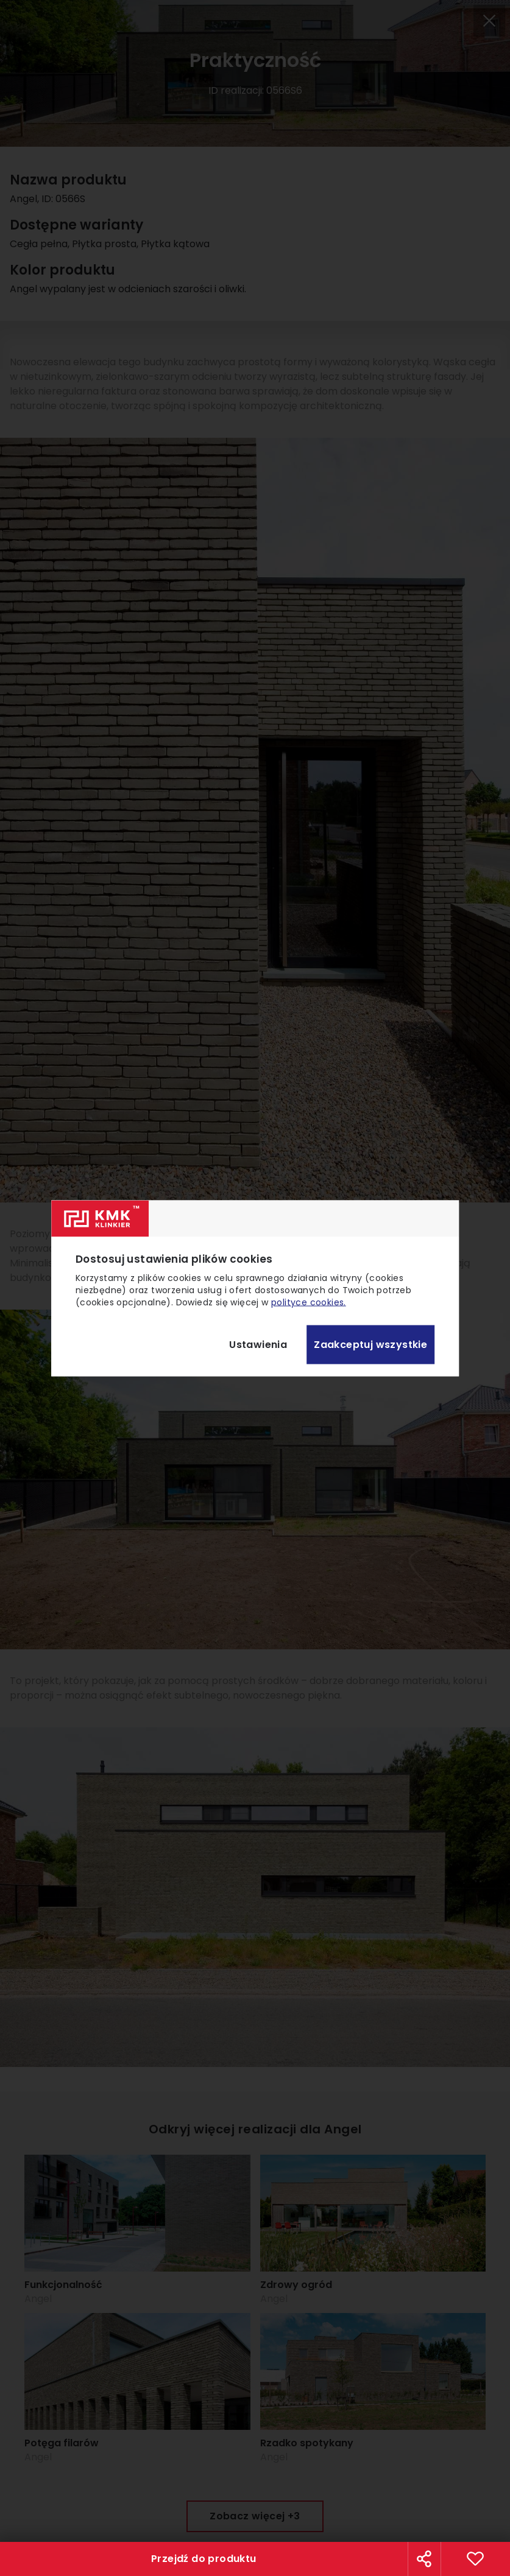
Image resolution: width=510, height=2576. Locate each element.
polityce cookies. (308, 1302)
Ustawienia (258, 1345)
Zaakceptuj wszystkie (370, 1345)
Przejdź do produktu (204, 2559)
